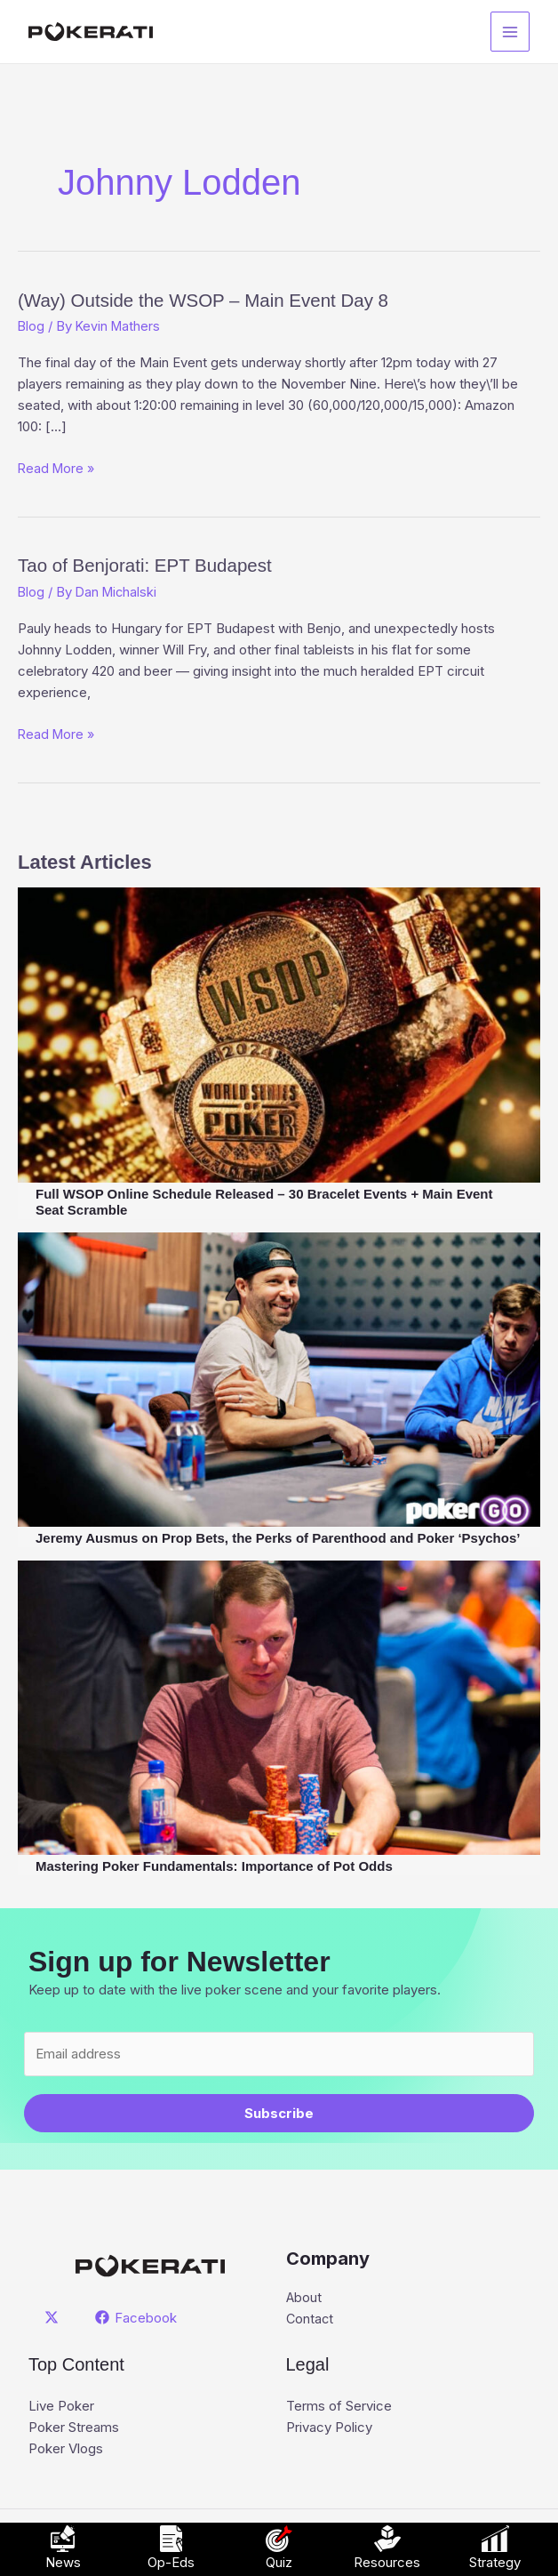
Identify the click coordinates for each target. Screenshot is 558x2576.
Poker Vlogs (65, 2449)
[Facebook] (137, 2317)
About (304, 2297)
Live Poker (61, 2406)
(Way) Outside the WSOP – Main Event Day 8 (234, 299)
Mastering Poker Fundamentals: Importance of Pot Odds (214, 1866)
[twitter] (54, 2317)
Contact (310, 2318)
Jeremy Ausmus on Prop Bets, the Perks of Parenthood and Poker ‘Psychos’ (278, 1537)
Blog (31, 325)
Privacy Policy (329, 2428)
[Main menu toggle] (510, 32)
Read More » (58, 468)
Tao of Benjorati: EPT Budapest (166, 564)
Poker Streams (73, 2428)
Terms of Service (339, 2406)
